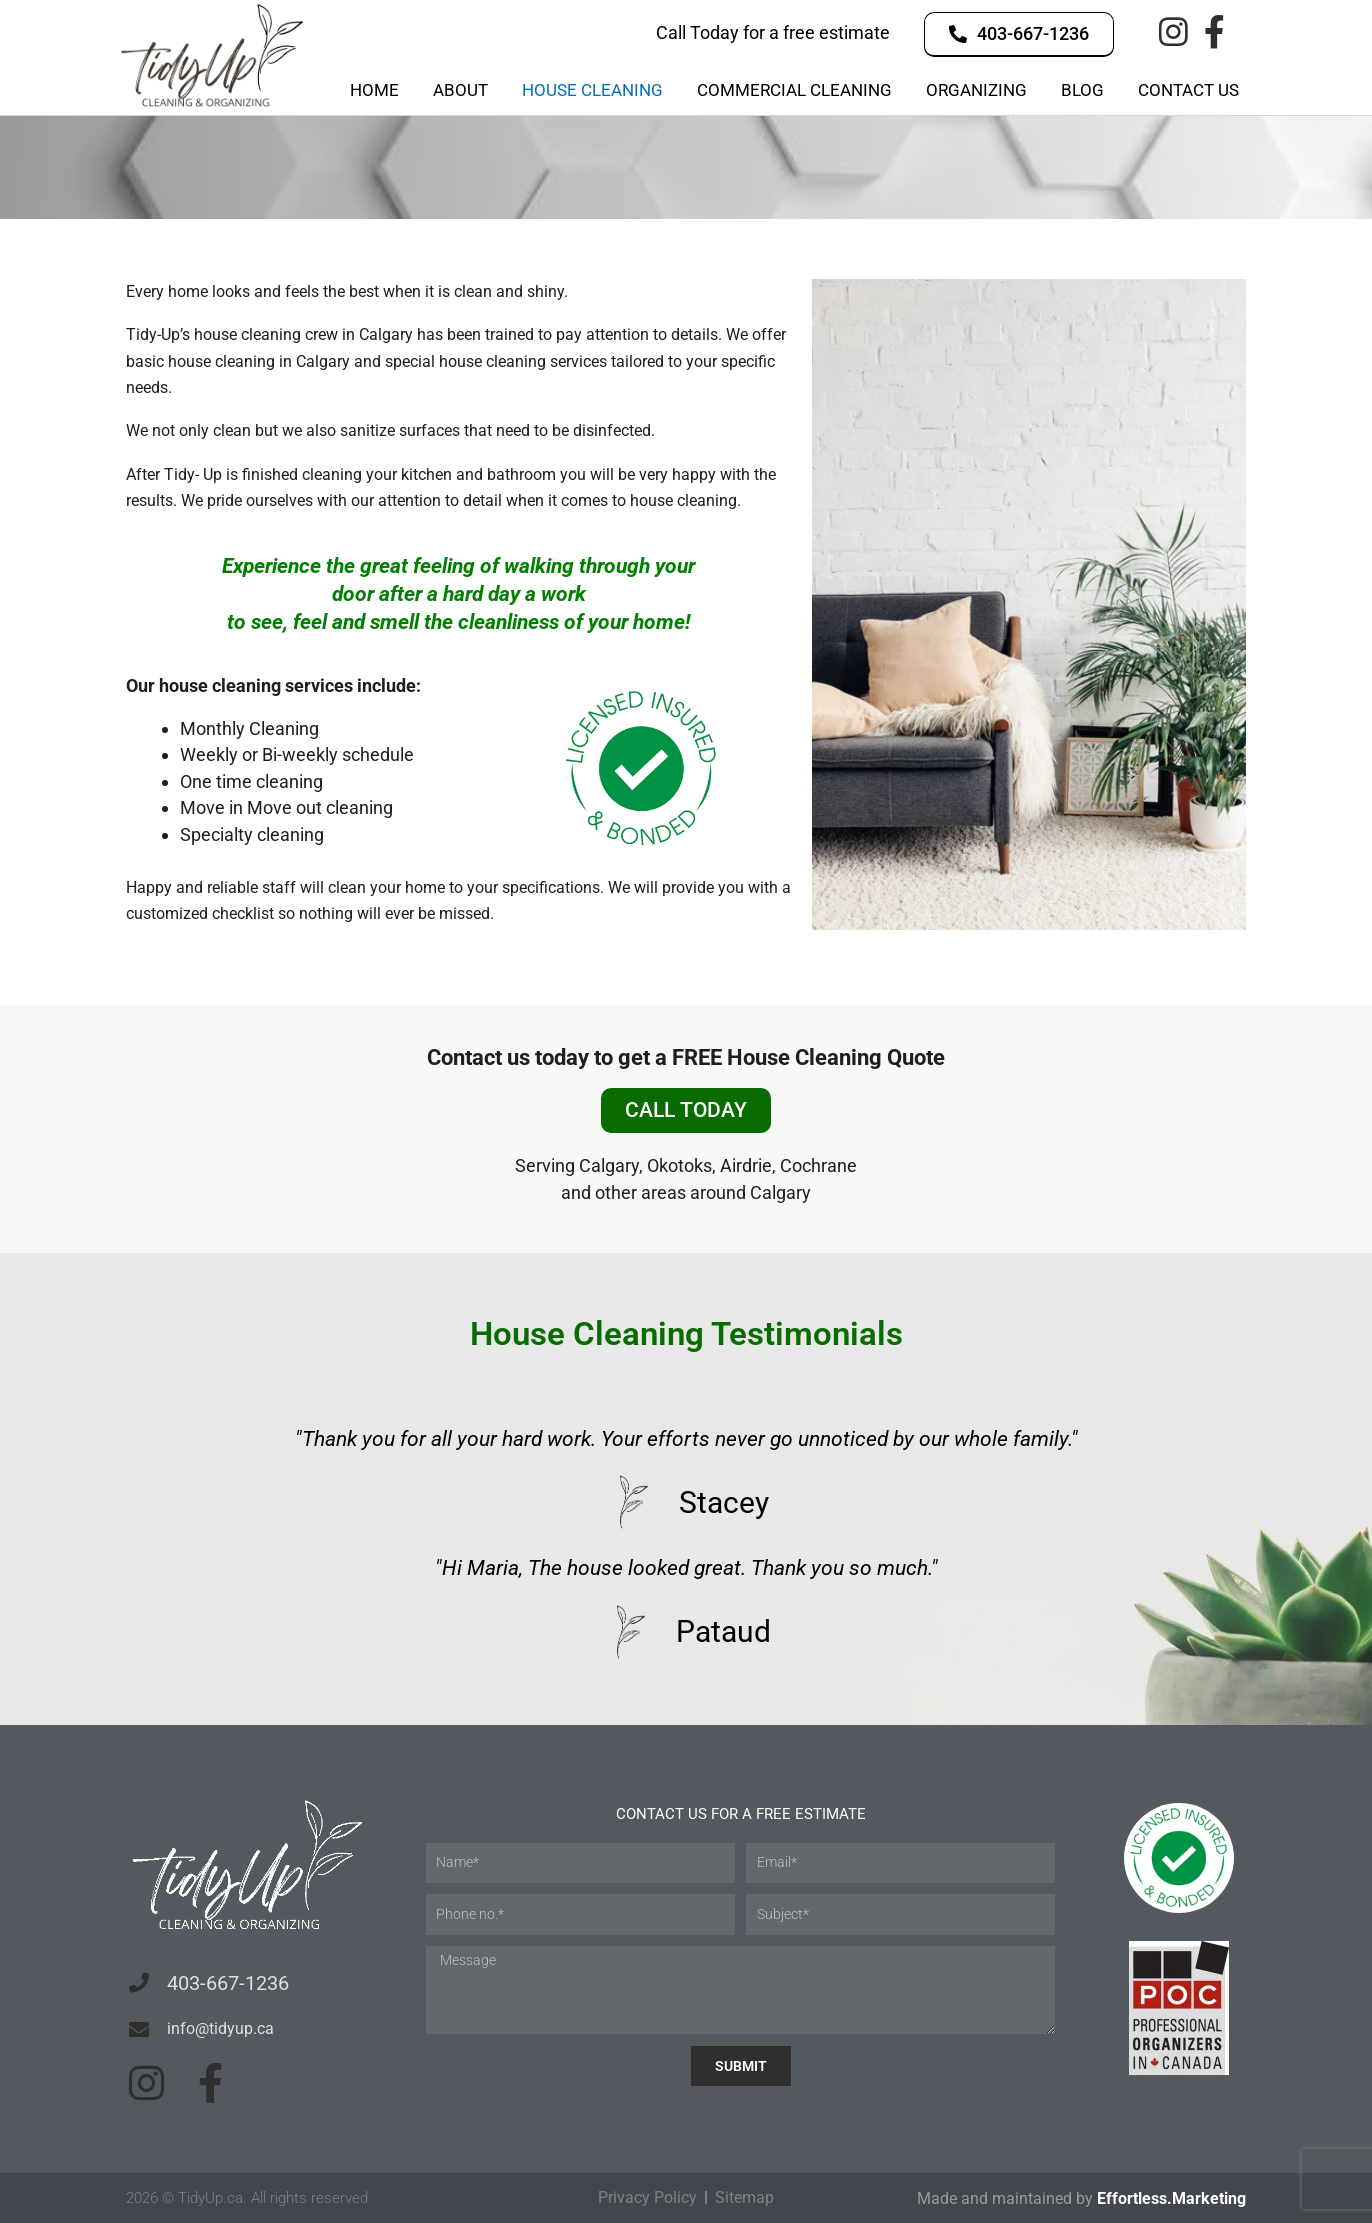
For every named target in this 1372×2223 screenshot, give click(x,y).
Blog (1082, 90)
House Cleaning (592, 90)
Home (374, 90)
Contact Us (1188, 90)
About (460, 90)
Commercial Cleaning (794, 90)
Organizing (976, 90)
